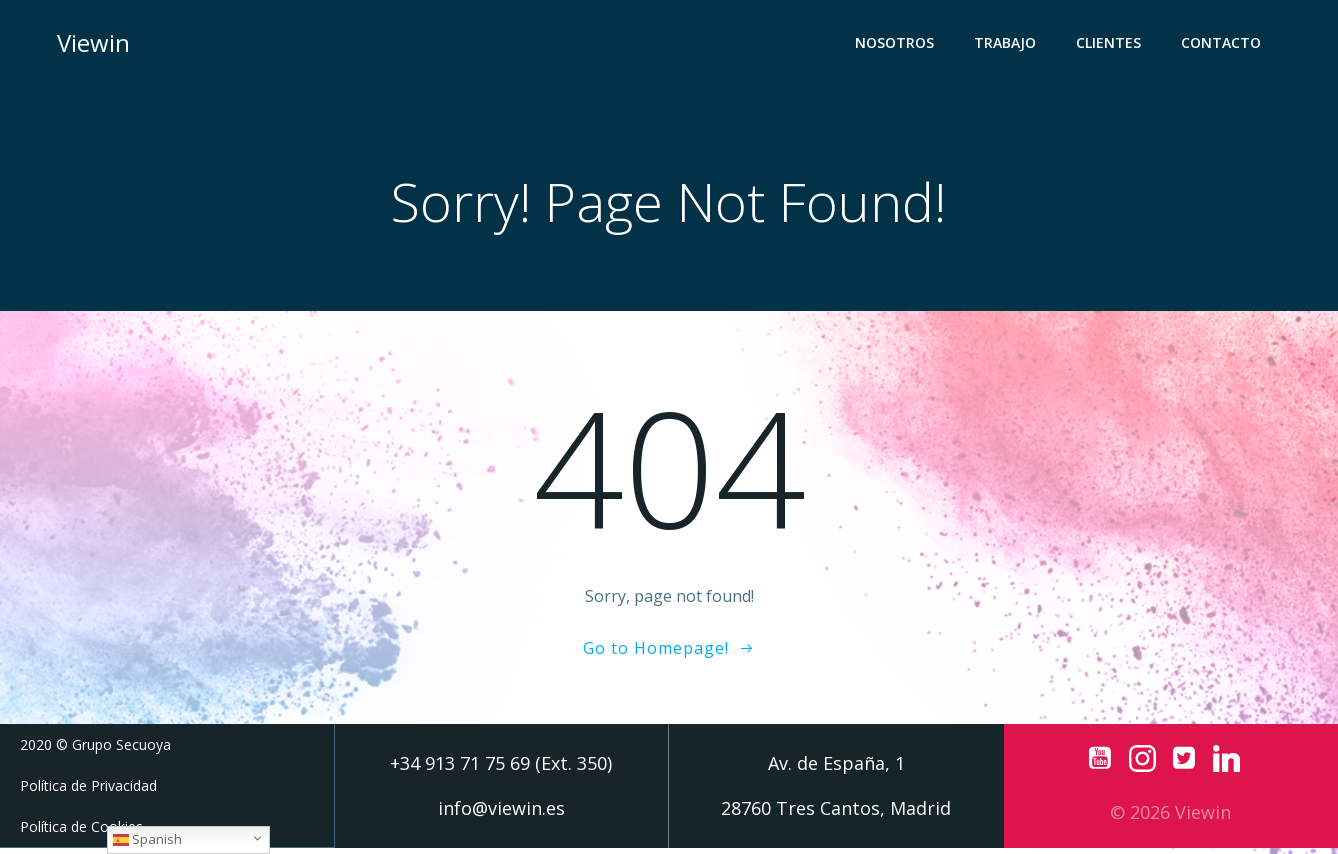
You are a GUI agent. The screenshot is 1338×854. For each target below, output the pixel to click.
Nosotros (898, 45)
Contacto (1225, 45)
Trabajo (1009, 45)
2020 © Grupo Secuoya (95, 751)
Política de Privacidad (88, 792)
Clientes (1112, 45)
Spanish (147, 839)
